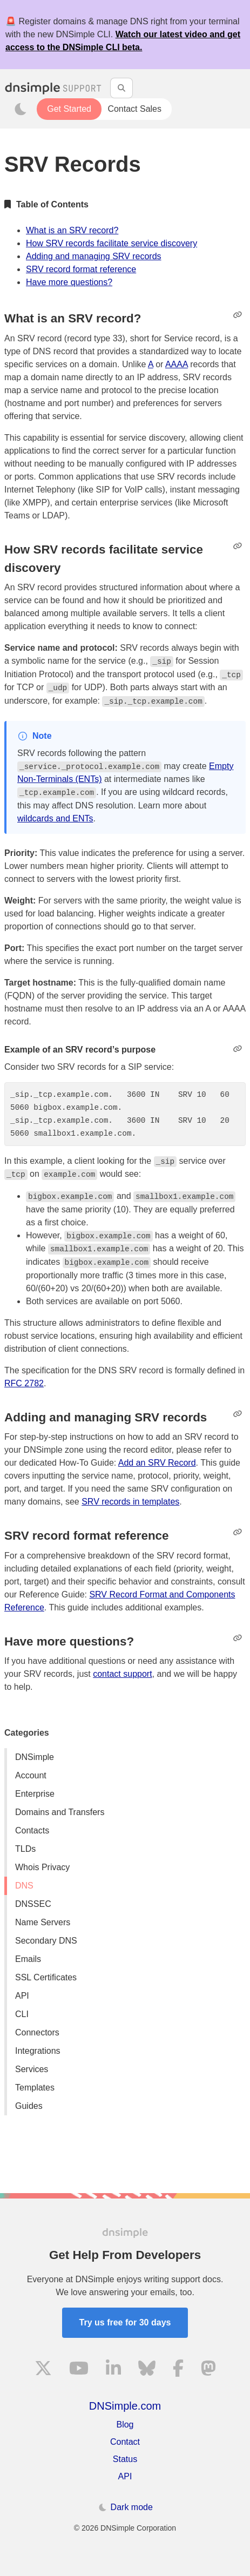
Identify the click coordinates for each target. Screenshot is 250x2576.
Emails (28, 1959)
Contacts (32, 1830)
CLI (22, 2014)
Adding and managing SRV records (93, 256)
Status (125, 2459)
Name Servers (42, 1922)
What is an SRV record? (72, 230)
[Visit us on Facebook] (178, 2370)
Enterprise (35, 1793)
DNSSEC (33, 1904)
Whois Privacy (42, 1867)
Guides (29, 2105)
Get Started (69, 108)
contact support (122, 1673)
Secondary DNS (46, 1940)
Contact (125, 2441)
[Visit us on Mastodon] (208, 2370)
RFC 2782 (24, 1383)
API (22, 1995)
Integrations (37, 2050)
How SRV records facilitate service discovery (111, 243)
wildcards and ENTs (55, 818)
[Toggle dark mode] (20, 109)
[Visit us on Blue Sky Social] (147, 2370)
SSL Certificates (46, 1977)
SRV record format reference (81, 269)
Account (30, 1775)
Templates (35, 2087)
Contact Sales (134, 108)
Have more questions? (69, 282)
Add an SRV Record (157, 1462)
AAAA (176, 364)
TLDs (25, 1848)
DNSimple (34, 1757)
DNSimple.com (125, 2406)
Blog (124, 2424)
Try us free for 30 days (125, 2322)
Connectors (37, 2032)
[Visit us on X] (43, 2370)
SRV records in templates (130, 1501)
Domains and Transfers (59, 1812)
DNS (24, 1885)
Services (31, 2069)
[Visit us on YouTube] (79, 2370)
